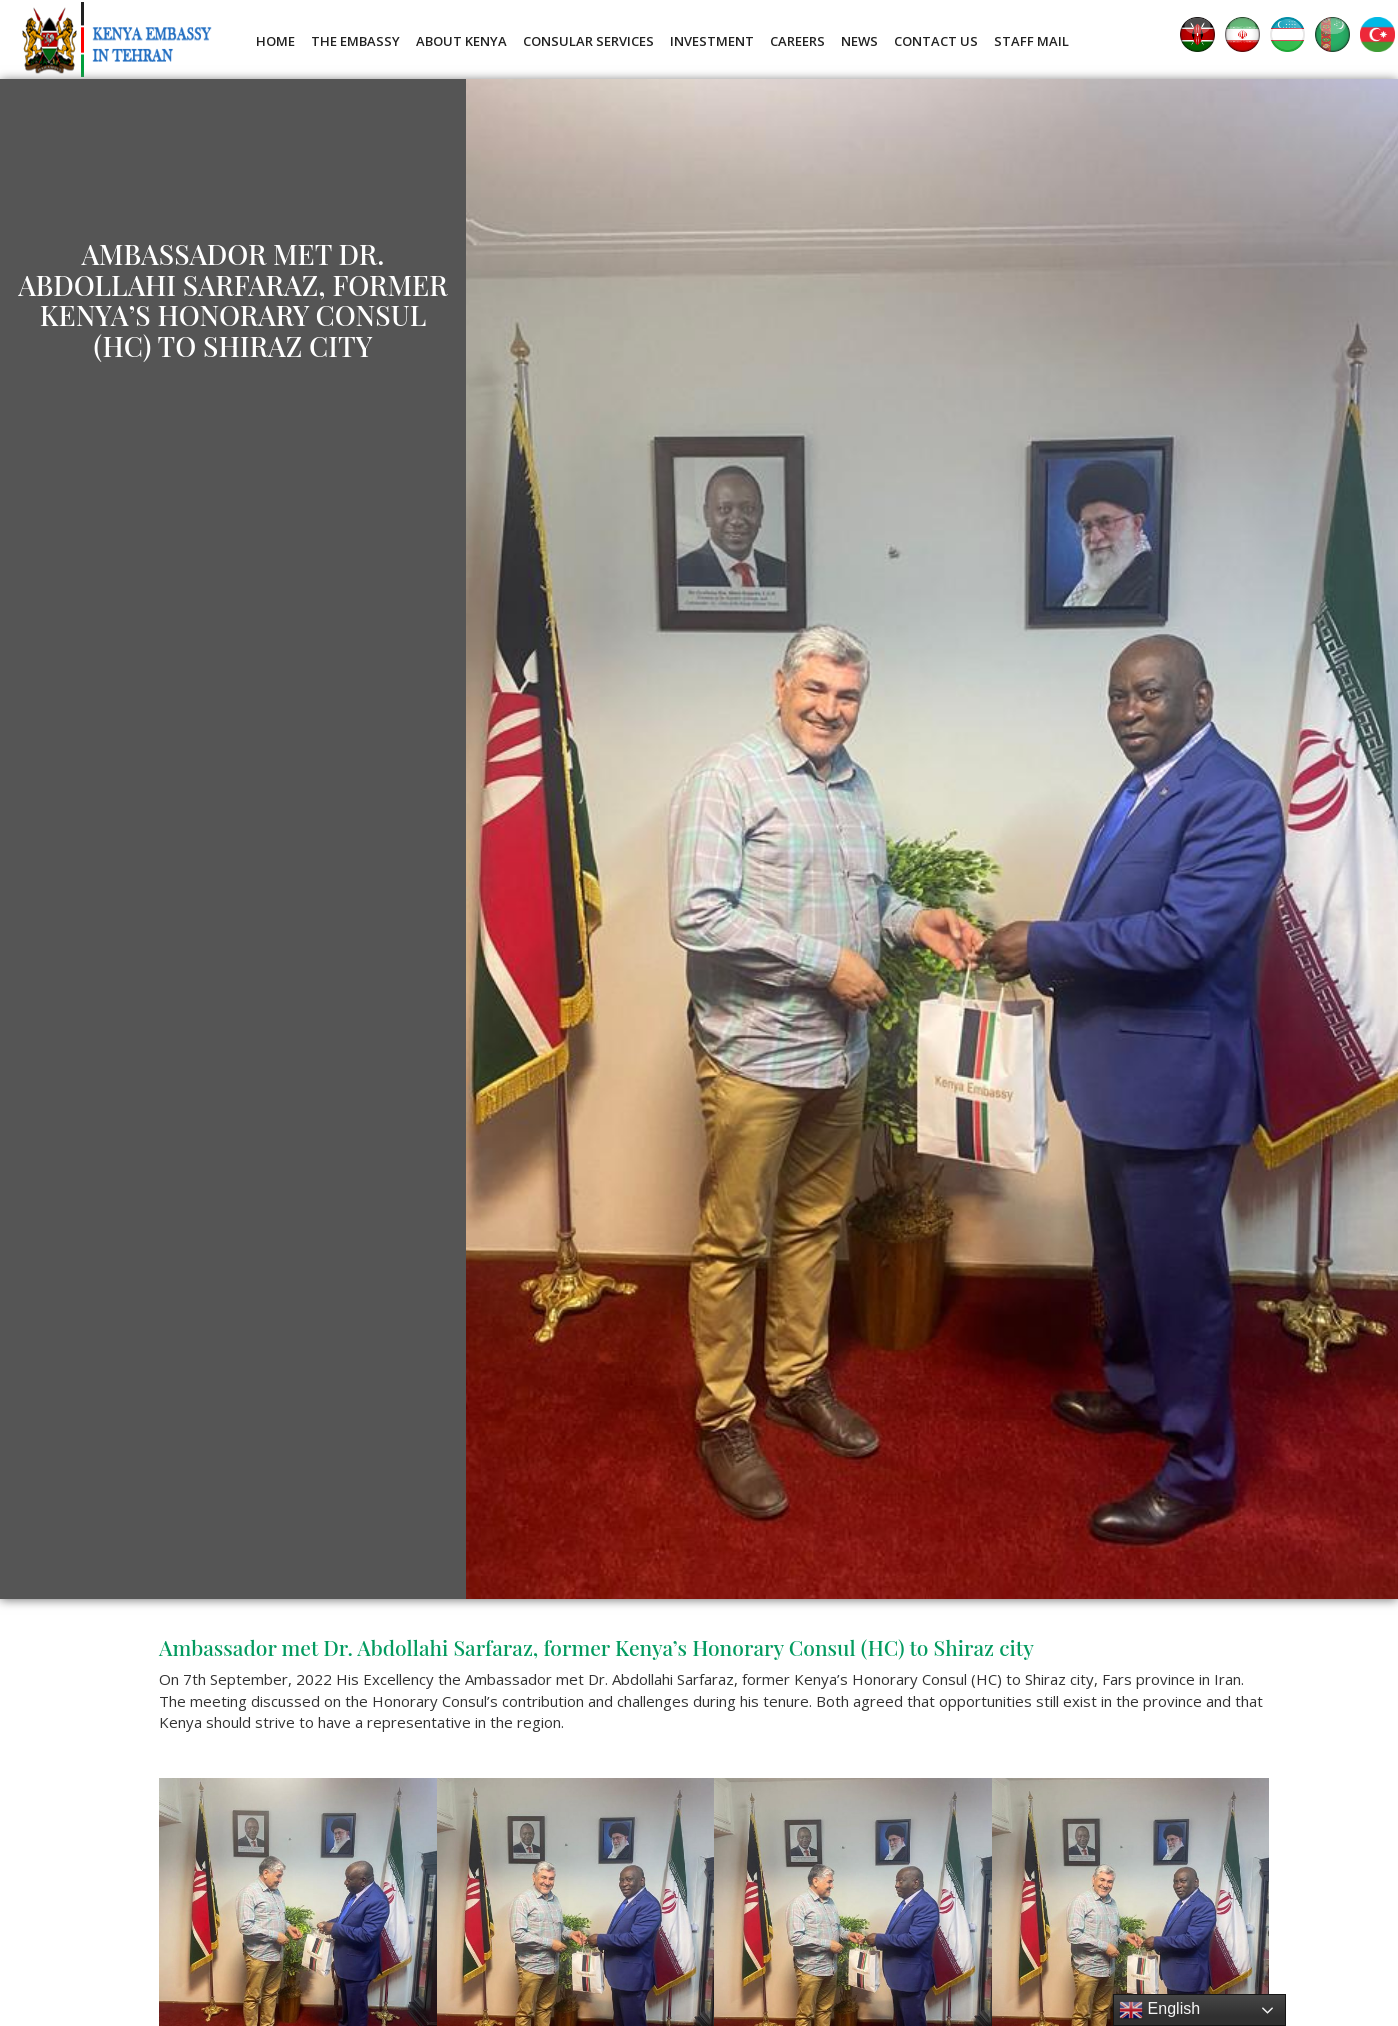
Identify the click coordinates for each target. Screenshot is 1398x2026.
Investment (712, 41)
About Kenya (461, 41)
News (859, 41)
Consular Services (588, 41)
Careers (797, 41)
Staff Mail (1031, 41)
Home (275, 41)
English (1159, 2010)
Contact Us (936, 41)
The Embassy (355, 41)
